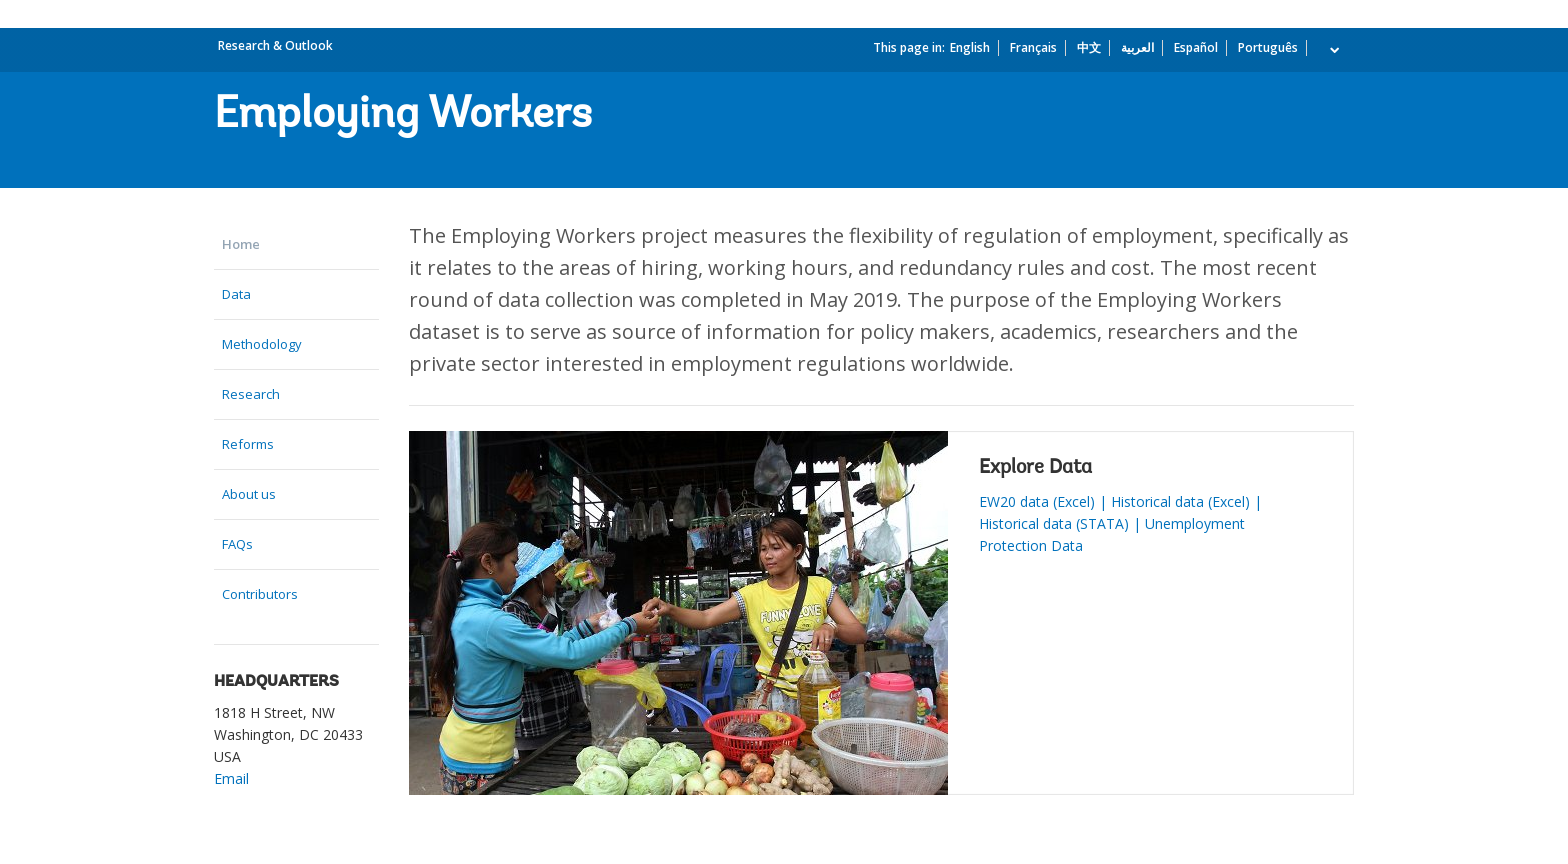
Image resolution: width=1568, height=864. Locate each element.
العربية (1137, 47)
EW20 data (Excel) (1037, 501)
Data (236, 294)
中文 (1089, 47)
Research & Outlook (275, 45)
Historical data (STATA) (1054, 523)
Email (231, 778)
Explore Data (1035, 468)
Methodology (262, 344)
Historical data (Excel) (1180, 501)
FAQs (237, 544)
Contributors (260, 594)
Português (1268, 47)
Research (251, 394)
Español (1196, 47)
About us (249, 494)
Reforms (248, 444)
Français (1033, 47)
